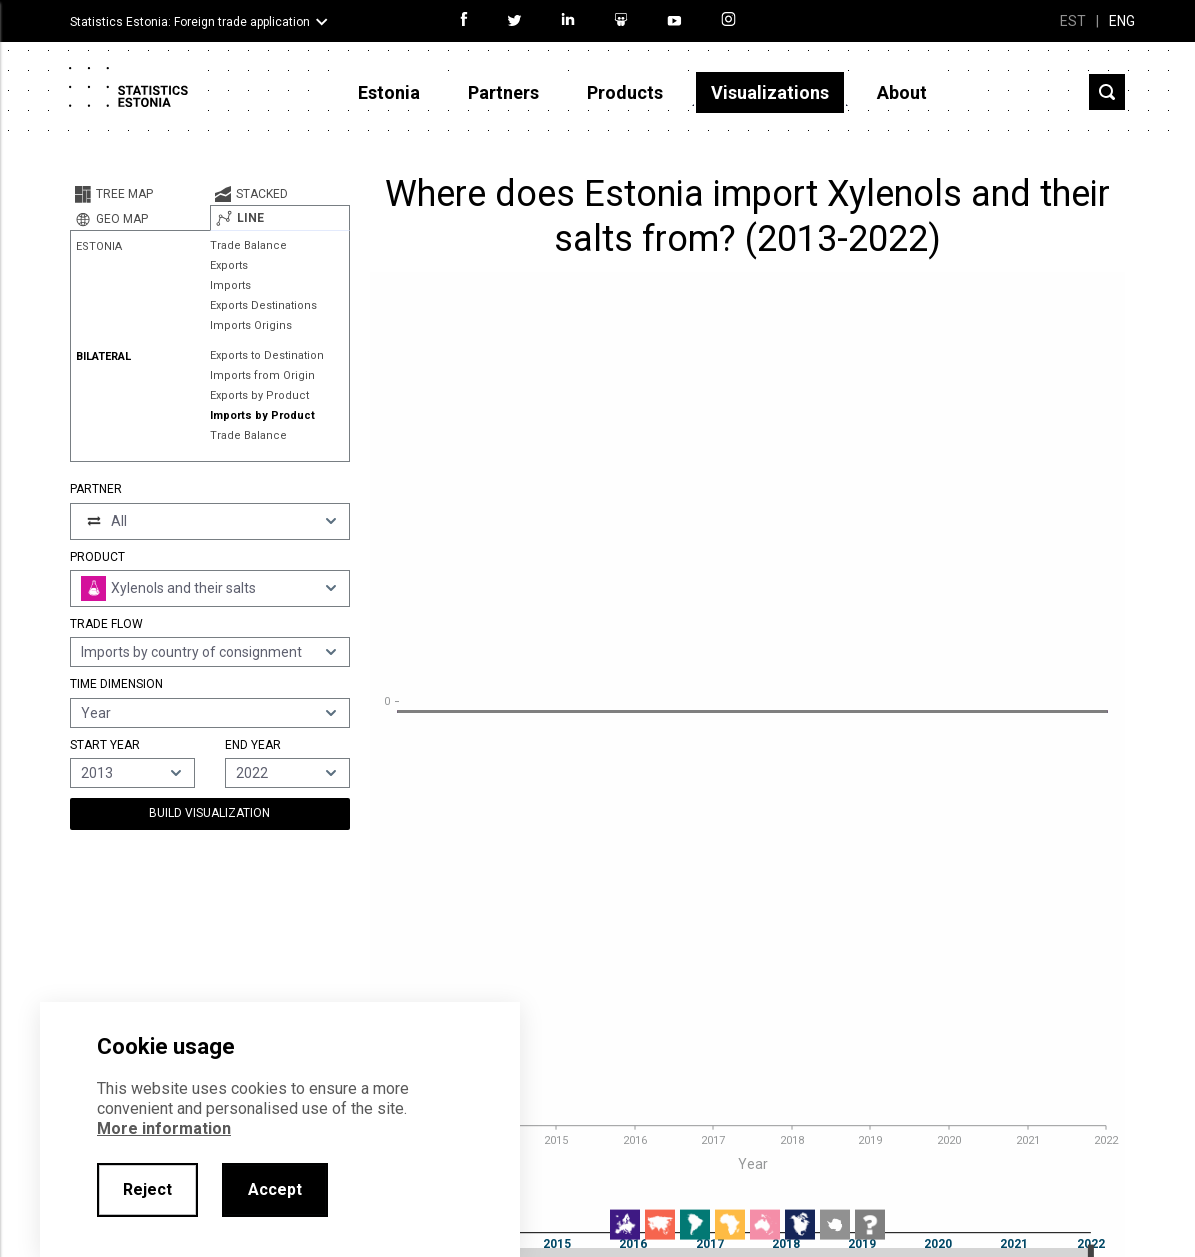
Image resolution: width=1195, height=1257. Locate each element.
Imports (230, 285)
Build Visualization (209, 813)
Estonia (389, 92)
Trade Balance (248, 245)
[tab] (140, 194)
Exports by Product (259, 395)
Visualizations (770, 92)
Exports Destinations (263, 305)
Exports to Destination (267, 355)
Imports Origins (251, 325)
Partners (503, 92)
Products (625, 92)
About (902, 92)
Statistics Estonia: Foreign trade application (190, 22)
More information (164, 1128)
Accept (275, 1189)
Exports (229, 265)
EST (1073, 21)
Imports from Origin (262, 375)
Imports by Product (262, 415)
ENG (1122, 21)
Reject (147, 1189)
